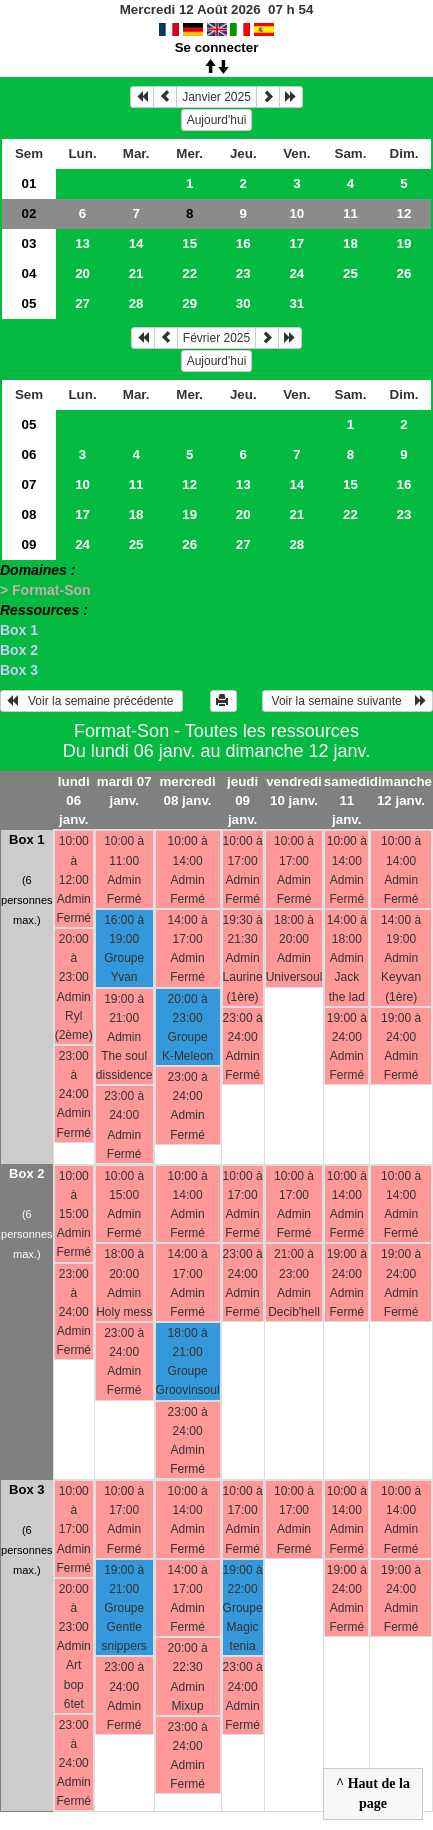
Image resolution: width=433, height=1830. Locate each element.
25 (350, 273)
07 (29, 484)
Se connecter (217, 47)
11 (350, 213)
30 (243, 303)
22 (189, 273)
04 (29, 273)
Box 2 (19, 650)
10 (296, 213)
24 (296, 273)
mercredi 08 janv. (187, 791)
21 (136, 273)
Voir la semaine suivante (347, 701)
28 (136, 303)
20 (82, 273)
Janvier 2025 (216, 97)
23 (243, 273)
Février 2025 (216, 338)
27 (82, 303)
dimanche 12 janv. (401, 791)
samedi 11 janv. (347, 800)
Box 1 (19, 630)
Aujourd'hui (217, 120)
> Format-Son (45, 590)
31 (296, 303)
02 (29, 213)
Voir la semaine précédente (91, 701)
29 (189, 303)
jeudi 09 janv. (242, 800)
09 (29, 544)
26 (404, 273)
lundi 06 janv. (74, 800)
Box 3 (19, 670)
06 (29, 454)
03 (29, 243)
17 (296, 243)
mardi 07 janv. (124, 791)
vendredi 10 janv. (294, 791)
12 (404, 213)
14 (136, 243)
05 (29, 303)
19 (404, 243)
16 (243, 243)
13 (82, 243)
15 (189, 243)
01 (29, 183)
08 (29, 514)
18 (350, 243)
